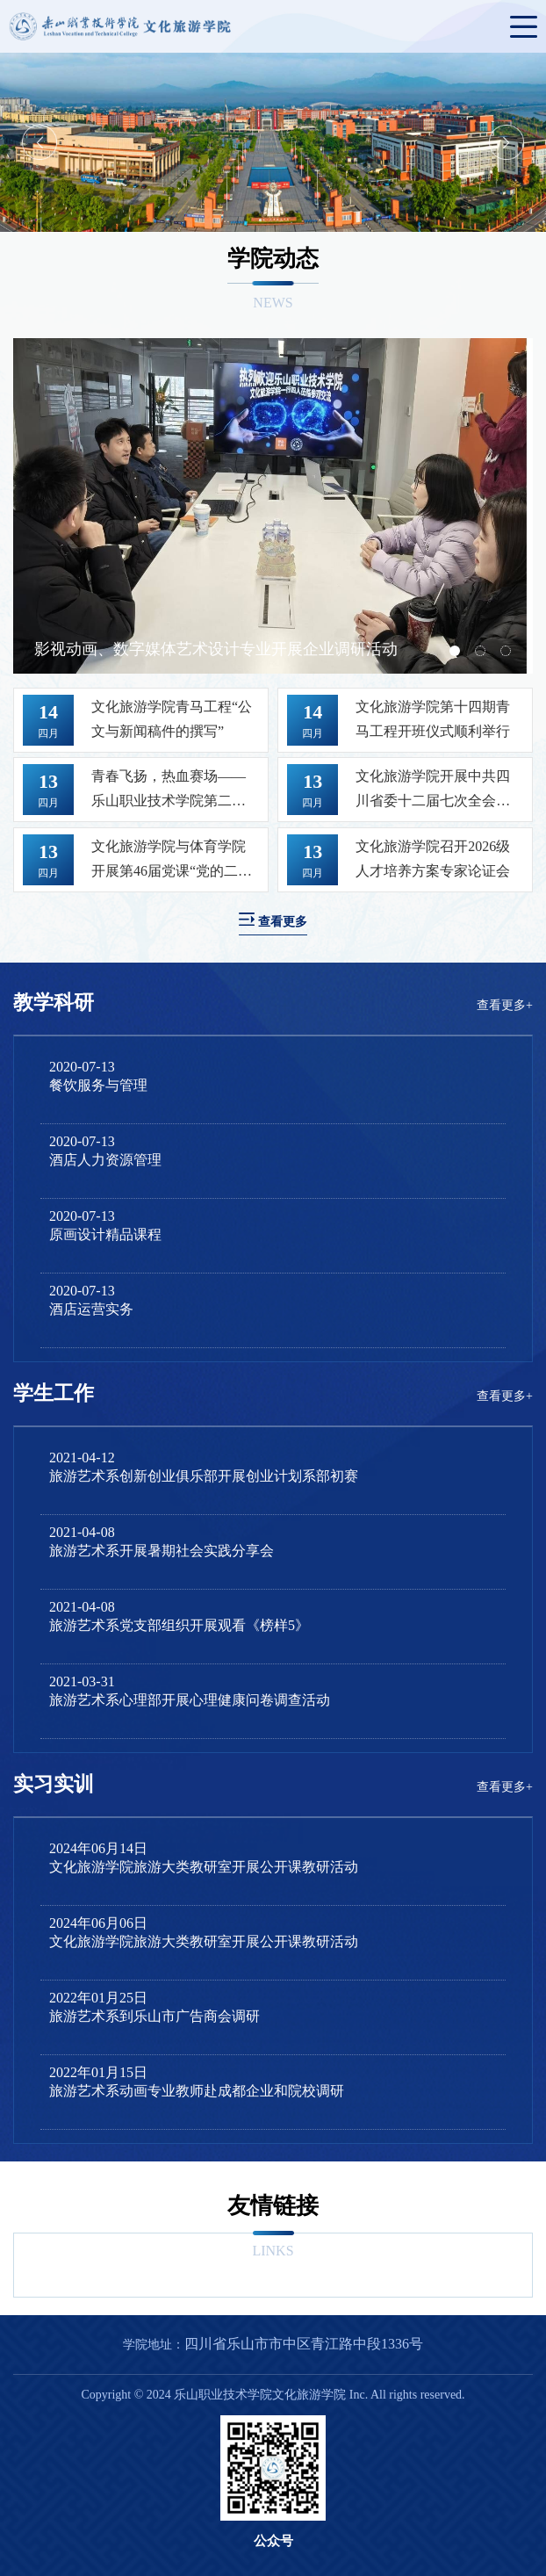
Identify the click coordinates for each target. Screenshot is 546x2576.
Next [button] (506, 142)
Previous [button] (39, 142)
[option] (273, 142)
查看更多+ (505, 1005)
